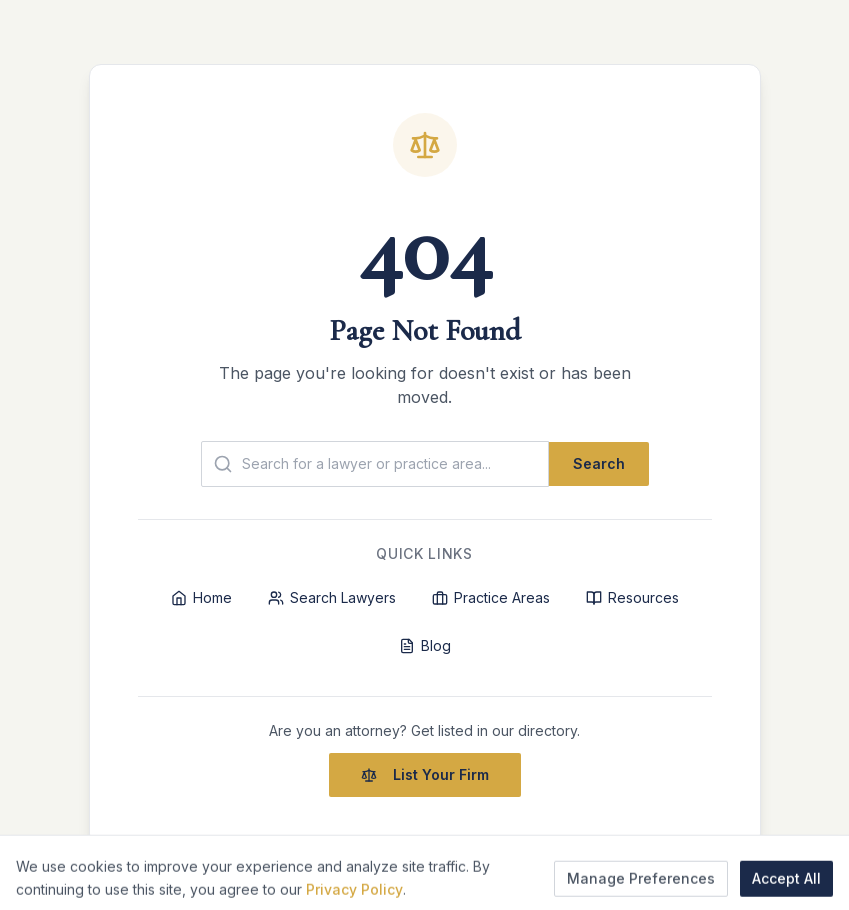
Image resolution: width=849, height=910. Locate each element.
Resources (632, 597)
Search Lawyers (332, 597)
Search (599, 463)
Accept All (786, 890)
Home (201, 597)
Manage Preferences (641, 890)
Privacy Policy (354, 901)
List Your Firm (425, 774)
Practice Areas (491, 597)
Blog (425, 645)
